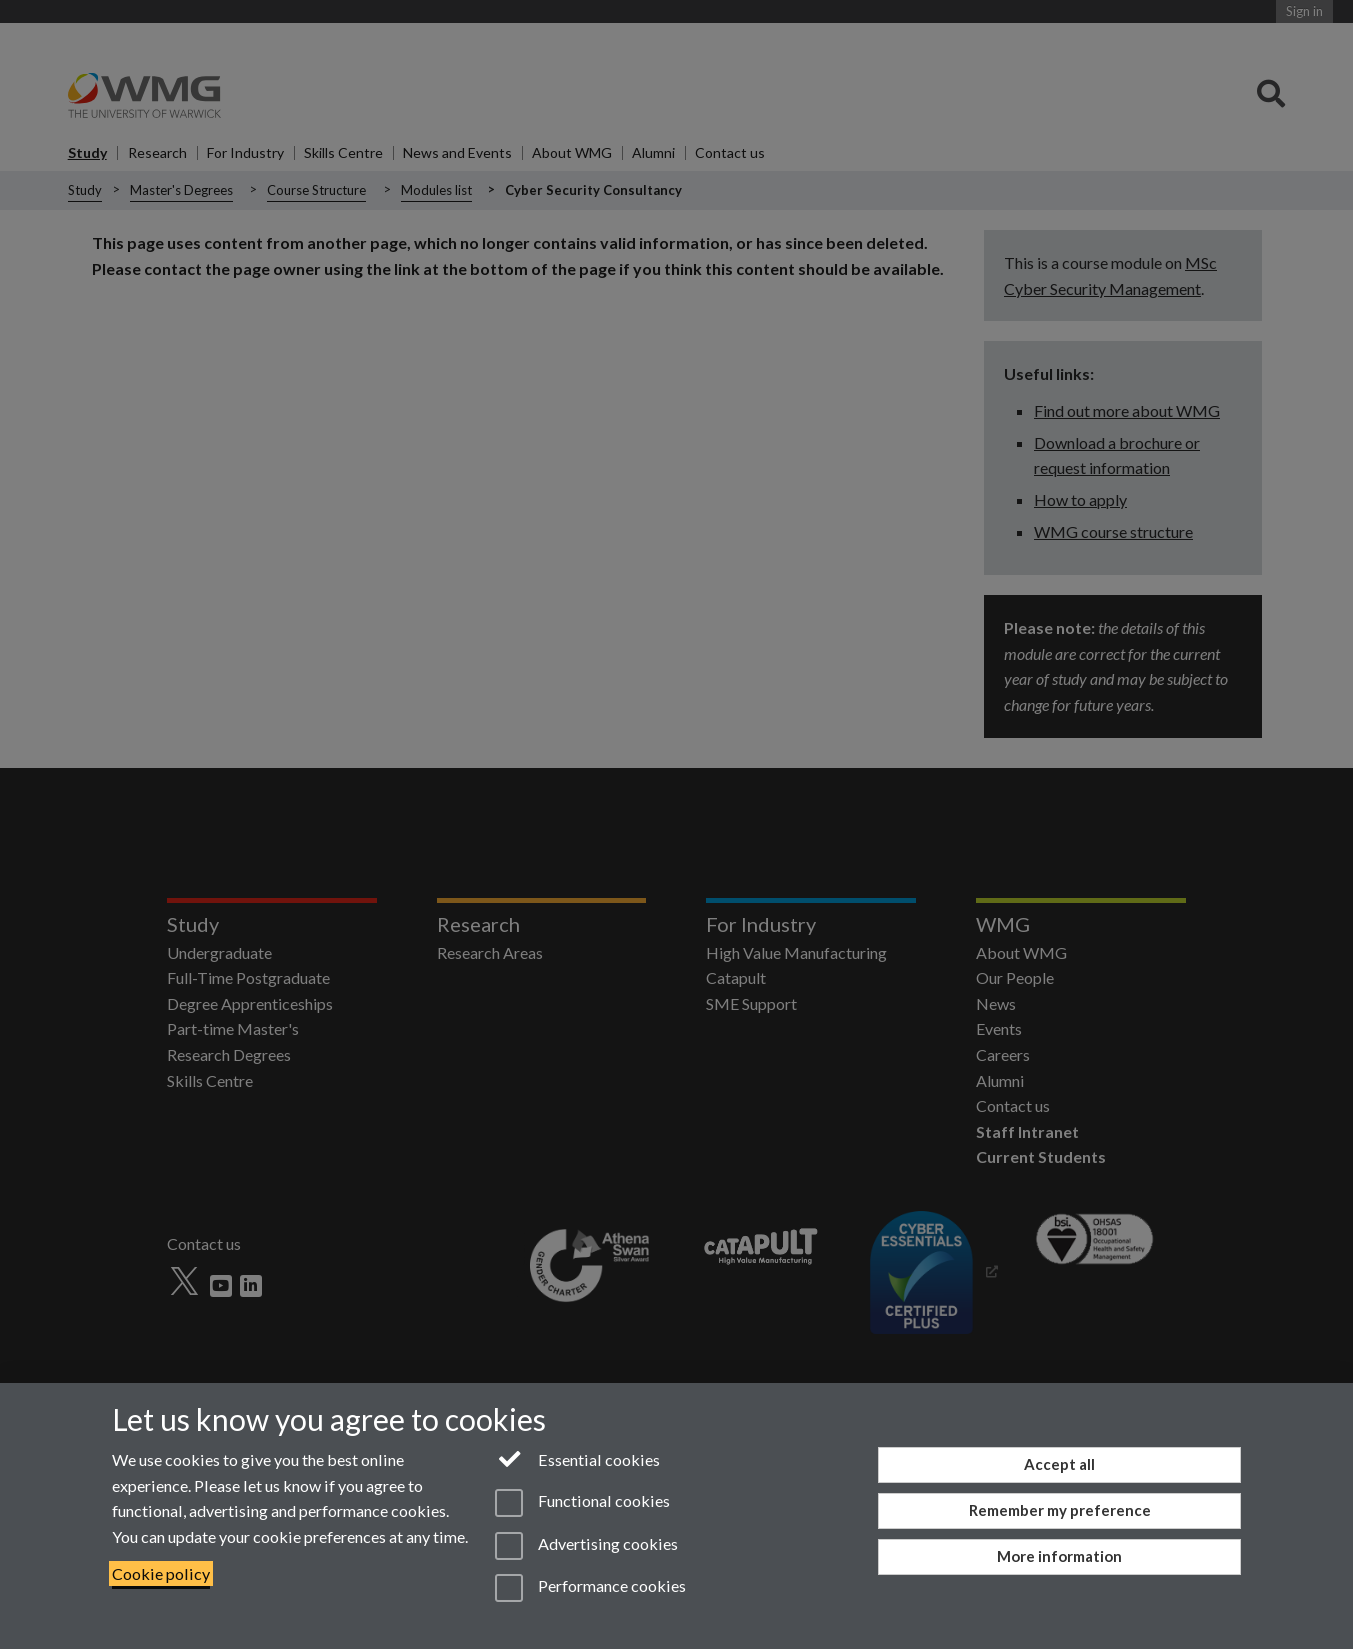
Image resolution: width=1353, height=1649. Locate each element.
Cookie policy (161, 1573)
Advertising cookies (586, 1546)
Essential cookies (577, 1458)
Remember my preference (1060, 1510)
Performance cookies (590, 1588)
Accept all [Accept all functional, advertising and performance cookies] (1059, 1464)
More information (1059, 1556)
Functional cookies (582, 1503)
